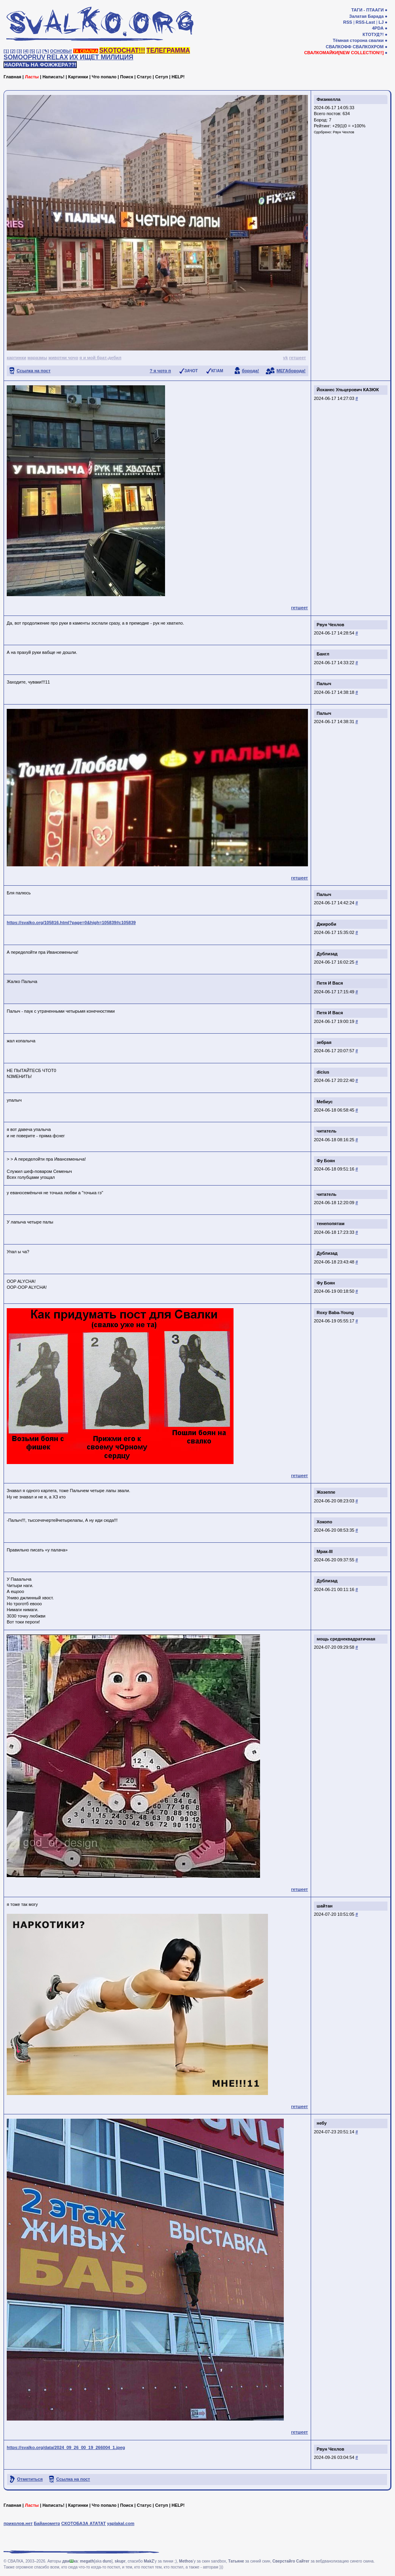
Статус (144, 76)
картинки (16, 357)
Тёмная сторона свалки (358, 40)
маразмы (37, 357)
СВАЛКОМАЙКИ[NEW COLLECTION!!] (344, 52)
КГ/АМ (217, 371)
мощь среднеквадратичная (346, 1639)
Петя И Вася (330, 983)
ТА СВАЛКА (85, 51)
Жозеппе (326, 1492)
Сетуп (161, 76)
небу (322, 2123)
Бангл (323, 654)
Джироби (326, 924)
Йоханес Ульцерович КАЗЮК (348, 389)
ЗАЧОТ (191, 371)
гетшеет (297, 357)
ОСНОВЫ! (61, 51)
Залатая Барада (366, 16)
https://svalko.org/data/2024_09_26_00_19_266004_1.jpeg (66, 2447)
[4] (25, 51)
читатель (326, 1131)
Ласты (32, 76)
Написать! (53, 76)
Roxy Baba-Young (335, 1312)
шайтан (324, 1906)
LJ (381, 22)
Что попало (104, 76)
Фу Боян (326, 1160)
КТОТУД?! (373, 34)
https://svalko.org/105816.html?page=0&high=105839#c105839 (71, 922)
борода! (250, 370)
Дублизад (327, 953)
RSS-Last (365, 22)
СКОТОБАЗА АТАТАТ (83, 2523)
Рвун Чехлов (343, 132)
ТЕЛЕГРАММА (168, 50)
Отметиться (30, 2479)
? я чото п (160, 370)
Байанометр (47, 2523)
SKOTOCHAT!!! (122, 50)
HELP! (178, 76)
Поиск (126, 76)
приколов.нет (18, 2523)
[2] (12, 51)
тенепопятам (330, 1223)
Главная (12, 76)
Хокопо (324, 1521)
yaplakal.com (120, 2523)
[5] (32, 51)
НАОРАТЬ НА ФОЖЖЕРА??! (40, 65)
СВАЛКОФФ (338, 46)
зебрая (324, 1042)
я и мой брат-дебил (101, 357)
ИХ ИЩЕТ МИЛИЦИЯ (101, 57)
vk (285, 357)
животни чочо (63, 357)
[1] (6, 51)
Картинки (78, 76)
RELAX (57, 57)
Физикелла (328, 99)
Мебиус (325, 1101)
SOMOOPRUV (25, 57)
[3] (19, 51)
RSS (347, 22)
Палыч (324, 683)
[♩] (38, 51)
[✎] (45, 51)
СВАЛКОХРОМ (368, 46)
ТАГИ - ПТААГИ (367, 10)
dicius (323, 1072)
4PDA (378, 28)
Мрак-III (324, 1551)
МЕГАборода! (291, 370)
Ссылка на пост (34, 370)
